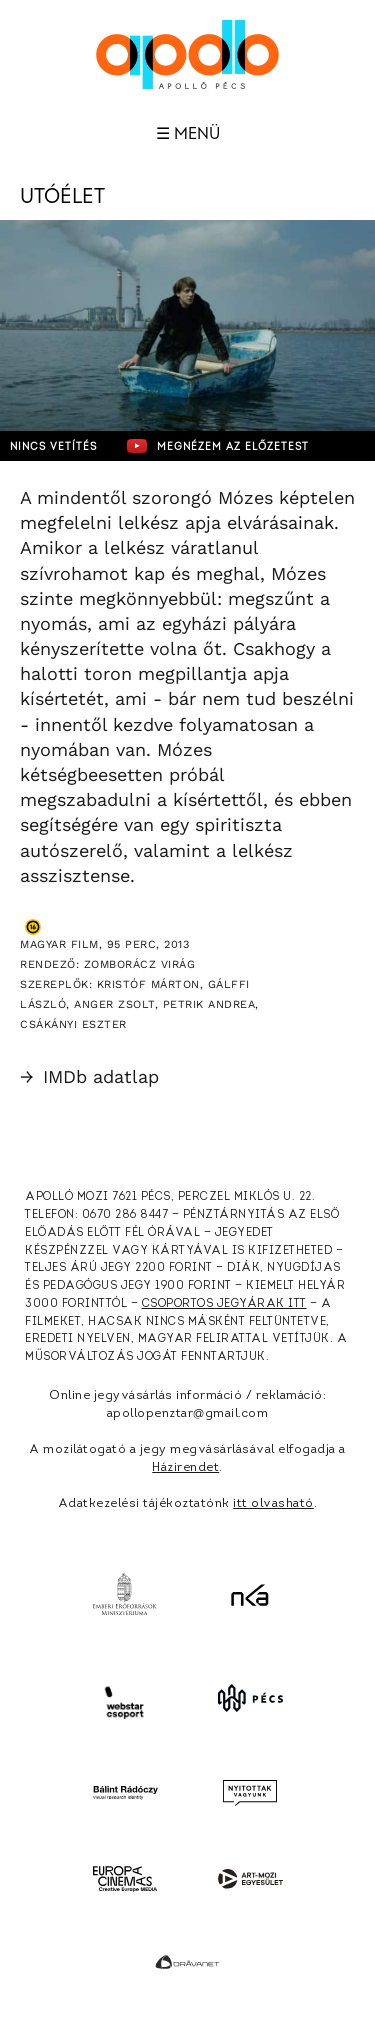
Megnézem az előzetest (218, 446)
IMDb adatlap (89, 1076)
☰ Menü (188, 134)
